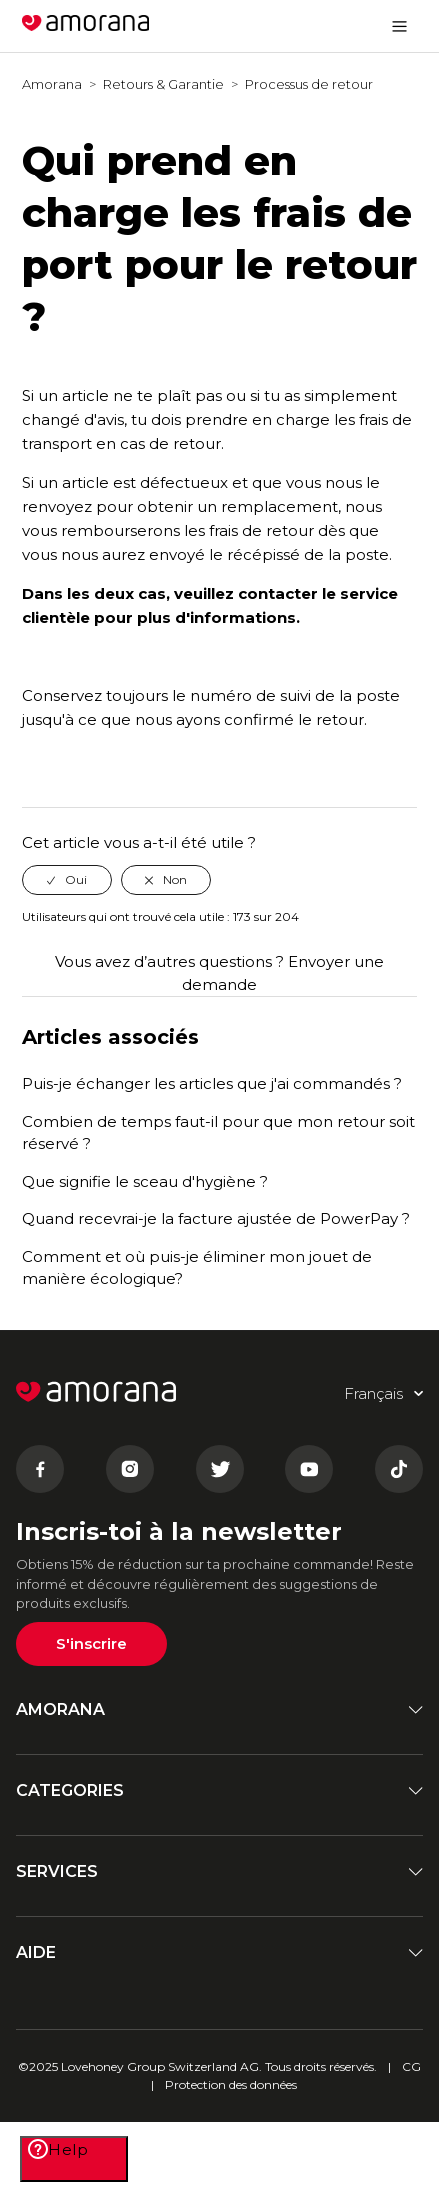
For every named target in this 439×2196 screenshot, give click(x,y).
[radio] (67, 880)
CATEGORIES (219, 1790)
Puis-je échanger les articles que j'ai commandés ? (212, 1083)
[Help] (74, 2159)
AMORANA (219, 1709)
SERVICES (219, 1871)
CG (411, 2066)
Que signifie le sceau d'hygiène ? (145, 1181)
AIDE (219, 1952)
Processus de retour (309, 84)
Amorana (52, 84)
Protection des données (231, 2084)
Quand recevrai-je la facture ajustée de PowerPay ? (216, 1218)
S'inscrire (91, 1643)
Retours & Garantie (163, 84)
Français (324, 25)
